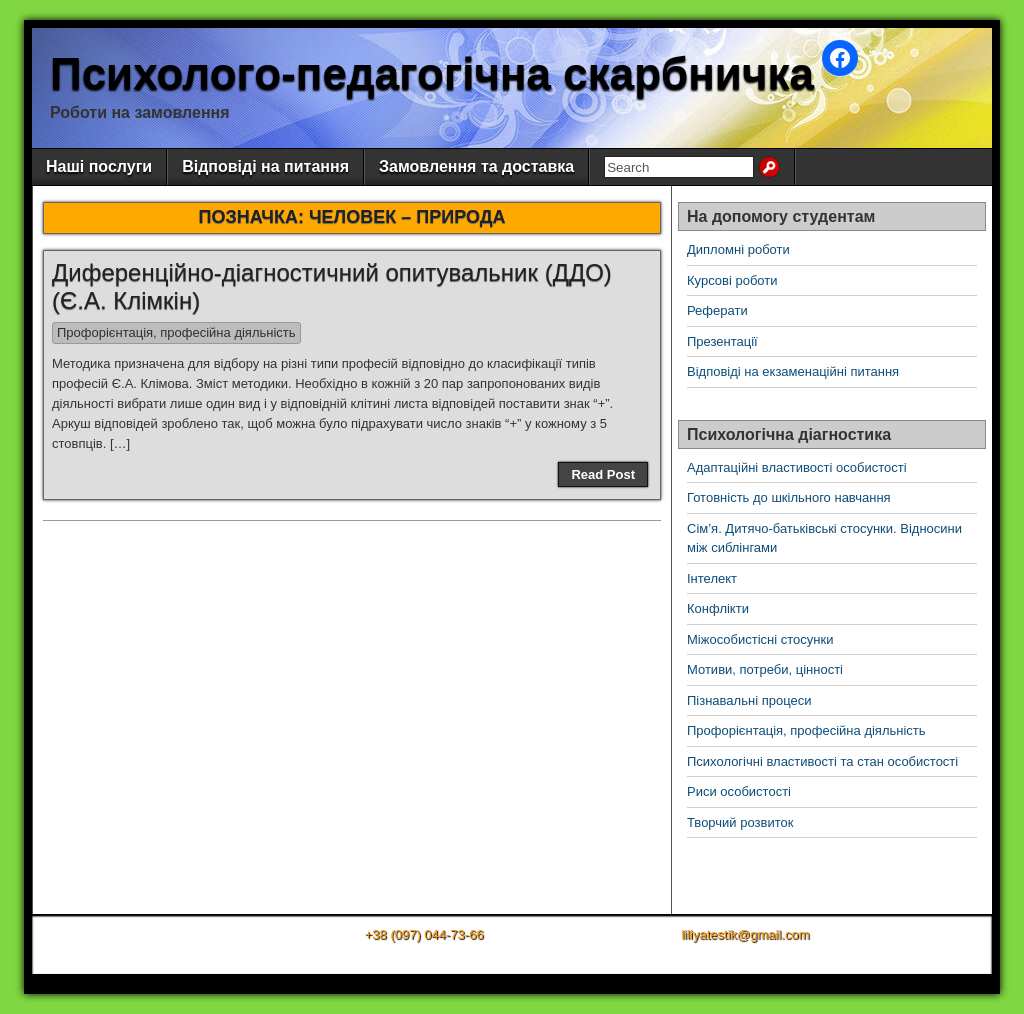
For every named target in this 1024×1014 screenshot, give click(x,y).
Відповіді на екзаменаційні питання (793, 371)
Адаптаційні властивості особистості (797, 467)
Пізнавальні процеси (749, 700)
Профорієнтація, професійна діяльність (176, 332)
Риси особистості (739, 791)
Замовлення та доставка (476, 166)
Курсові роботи (732, 280)
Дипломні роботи (738, 249)
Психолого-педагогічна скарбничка (432, 73)
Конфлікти (718, 608)
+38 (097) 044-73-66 (424, 934)
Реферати (717, 310)
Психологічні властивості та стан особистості (822, 761)
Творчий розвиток (740, 822)
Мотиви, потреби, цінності (765, 669)
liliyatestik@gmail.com (745, 934)
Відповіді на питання (265, 166)
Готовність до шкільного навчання (789, 497)
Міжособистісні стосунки (760, 639)
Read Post (603, 474)
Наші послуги (99, 166)
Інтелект (712, 578)
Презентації (722, 341)
